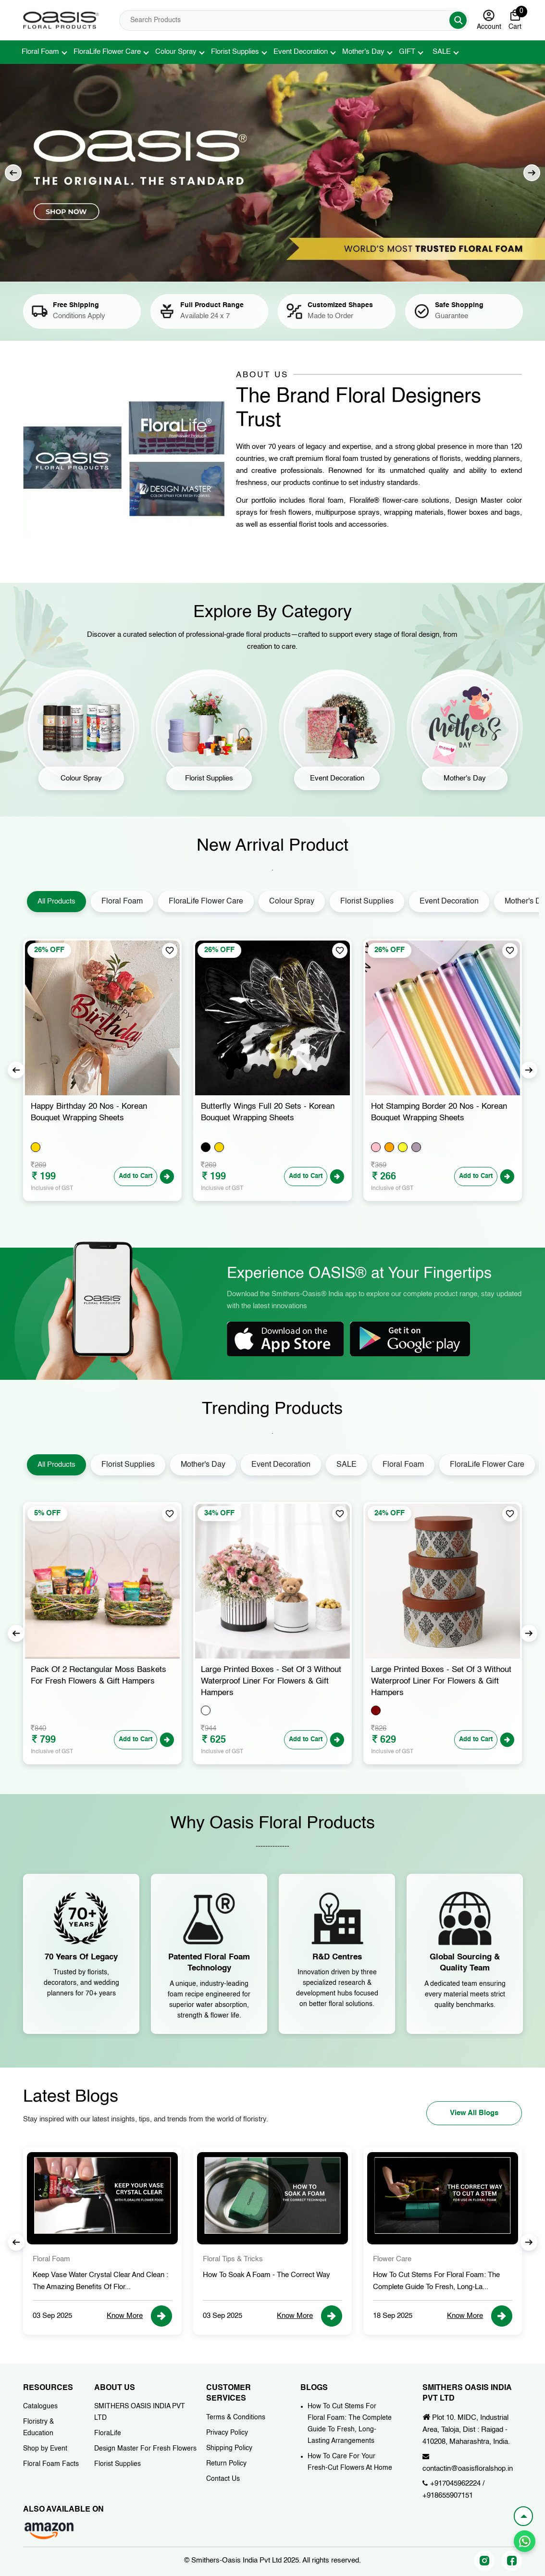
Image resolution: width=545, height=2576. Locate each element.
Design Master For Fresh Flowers (145, 2448)
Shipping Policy (229, 2448)
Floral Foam (40, 51)
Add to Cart (135, 1176)
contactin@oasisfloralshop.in (467, 2468)
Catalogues (40, 2406)
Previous (13, 172)
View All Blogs (474, 2113)
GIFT (407, 51)
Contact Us (223, 2479)
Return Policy (226, 2463)
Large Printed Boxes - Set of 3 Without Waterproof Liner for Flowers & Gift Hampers (441, 1681)
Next (531, 172)
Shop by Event (45, 2448)
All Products (56, 901)
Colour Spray (176, 51)
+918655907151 (447, 2495)
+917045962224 (455, 2483)
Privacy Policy (227, 2432)
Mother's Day (363, 51)
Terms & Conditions (235, 2417)
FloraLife (107, 2433)
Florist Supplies (235, 51)
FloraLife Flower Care (107, 51)
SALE (442, 51)
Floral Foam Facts (51, 2464)
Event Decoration (300, 51)
